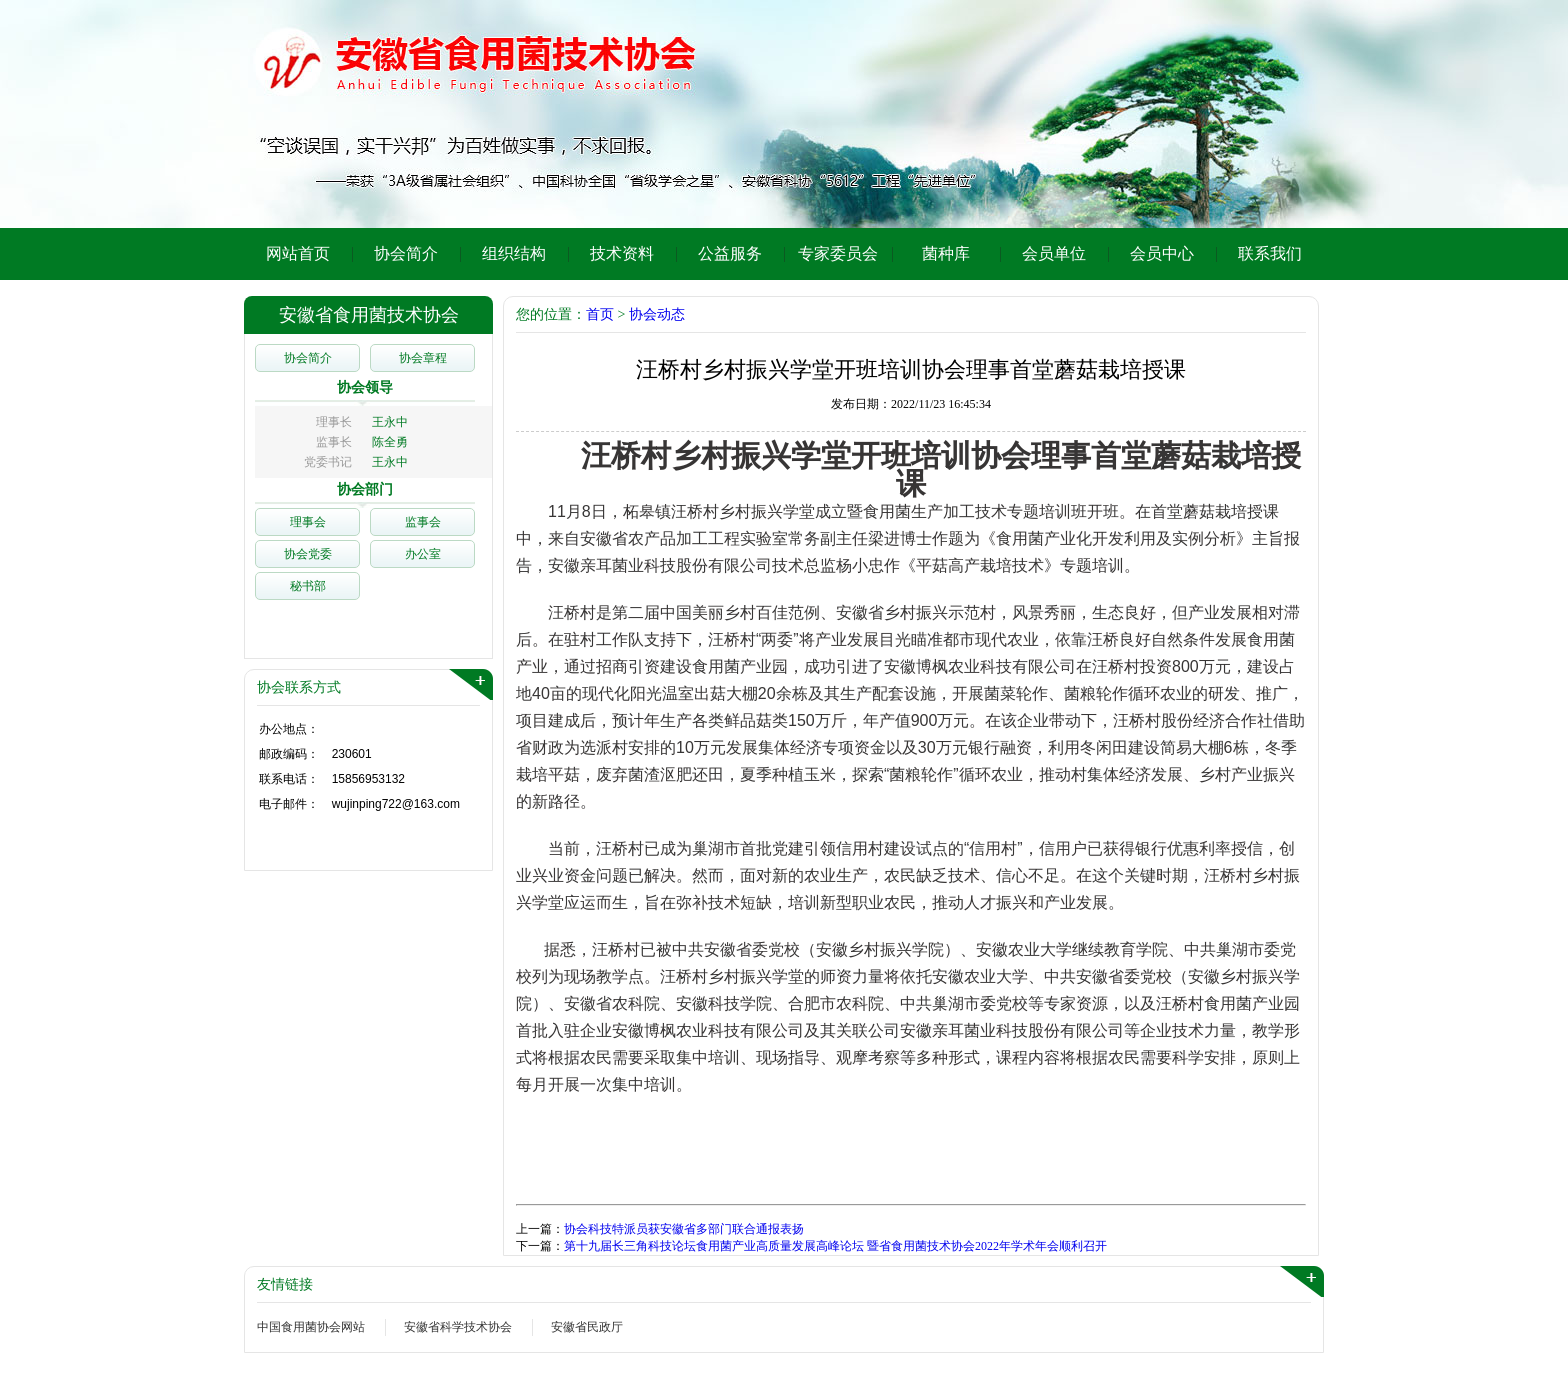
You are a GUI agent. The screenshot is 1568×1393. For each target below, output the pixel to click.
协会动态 (657, 314)
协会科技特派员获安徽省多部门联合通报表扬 (684, 1229)
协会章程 (423, 358)
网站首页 (298, 253)
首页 (600, 314)
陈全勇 (390, 442)
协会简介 (406, 253)
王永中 (390, 422)
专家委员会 (838, 253)
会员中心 (1162, 253)
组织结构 (514, 253)
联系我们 (1270, 253)
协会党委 (308, 554)
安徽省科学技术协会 (458, 1327)
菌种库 (946, 253)
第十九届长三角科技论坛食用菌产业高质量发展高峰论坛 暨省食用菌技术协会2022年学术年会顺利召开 (835, 1246)
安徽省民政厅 (587, 1327)
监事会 (423, 522)
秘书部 (308, 586)
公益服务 (730, 253)
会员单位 (1054, 253)
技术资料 (622, 253)
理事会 (308, 522)
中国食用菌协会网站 (311, 1327)
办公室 (423, 554)
